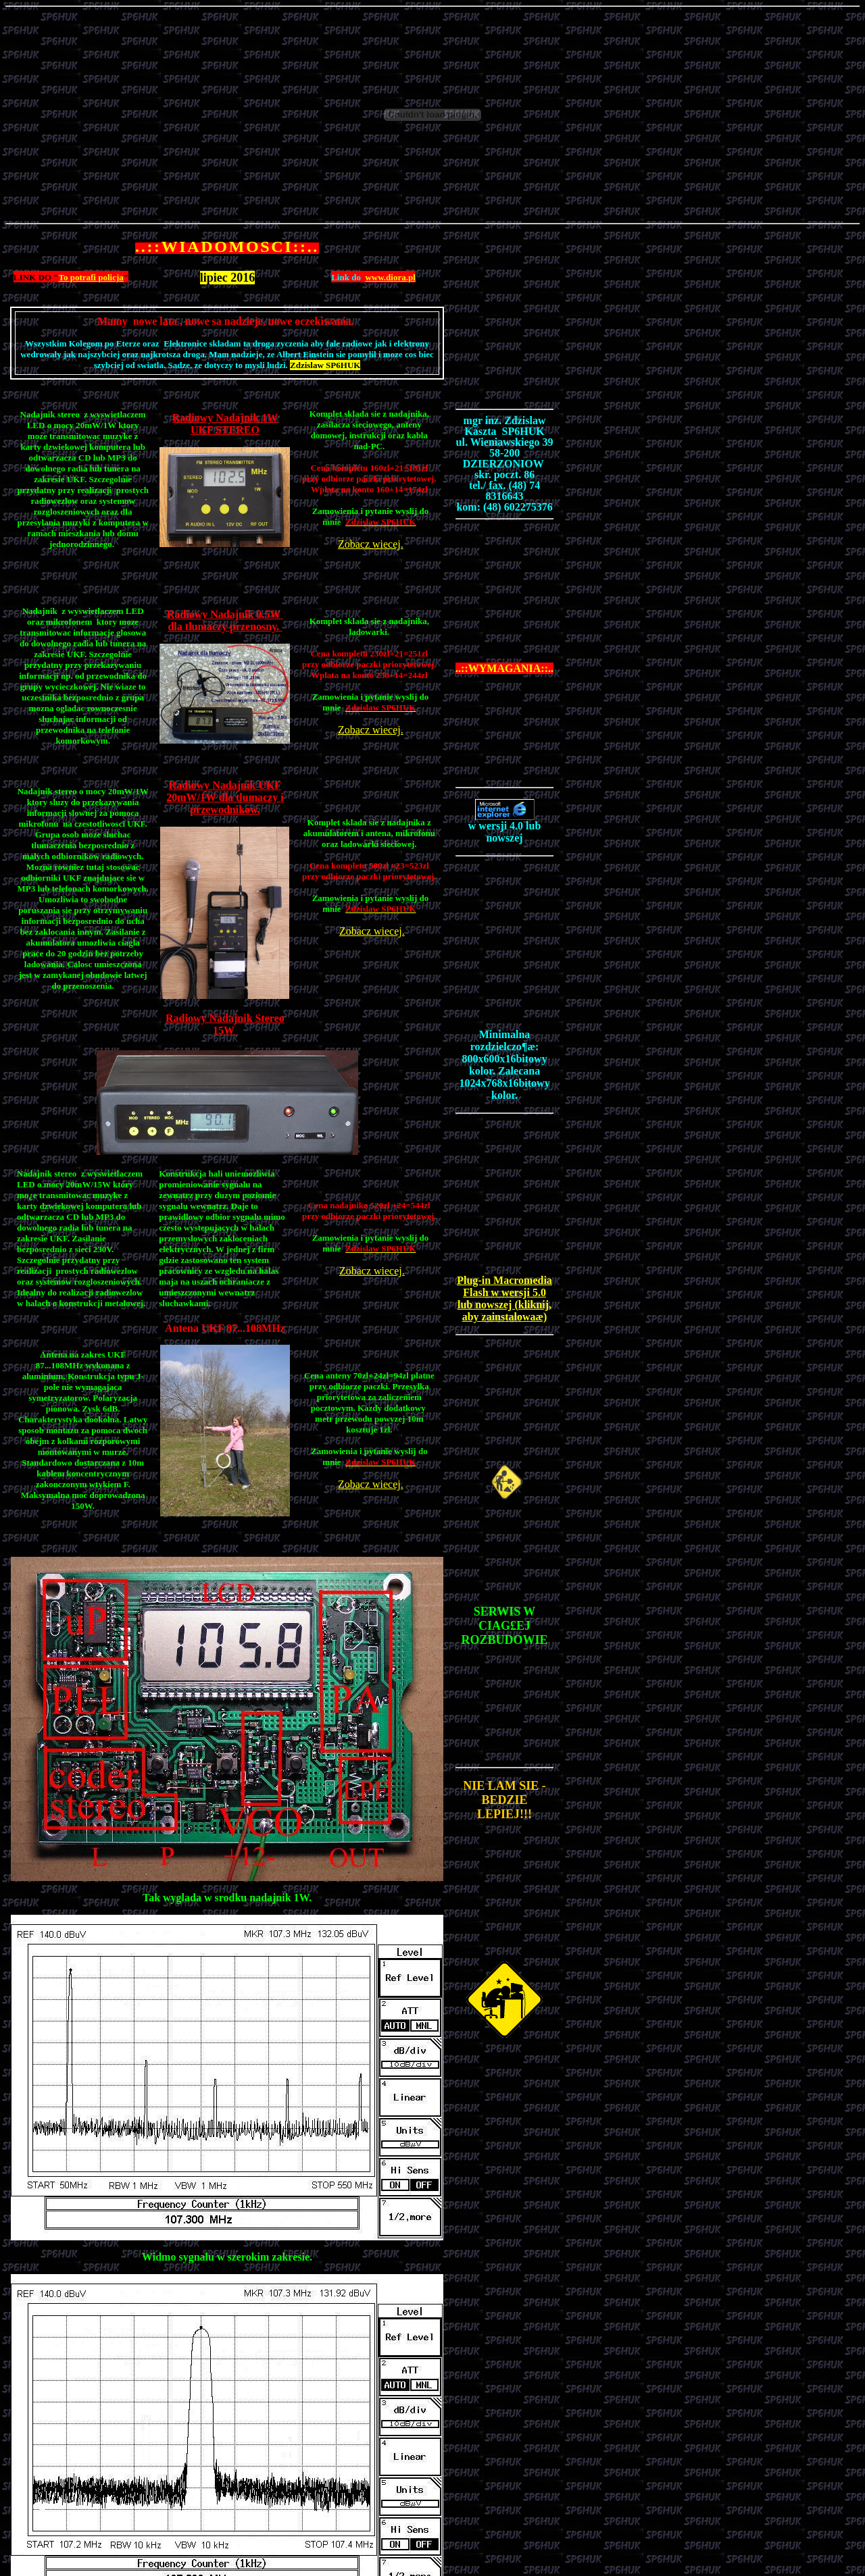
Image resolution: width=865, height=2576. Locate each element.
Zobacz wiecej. (370, 544)
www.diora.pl (390, 277)
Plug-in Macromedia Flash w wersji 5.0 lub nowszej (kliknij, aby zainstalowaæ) (504, 1298)
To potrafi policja (90, 277)
